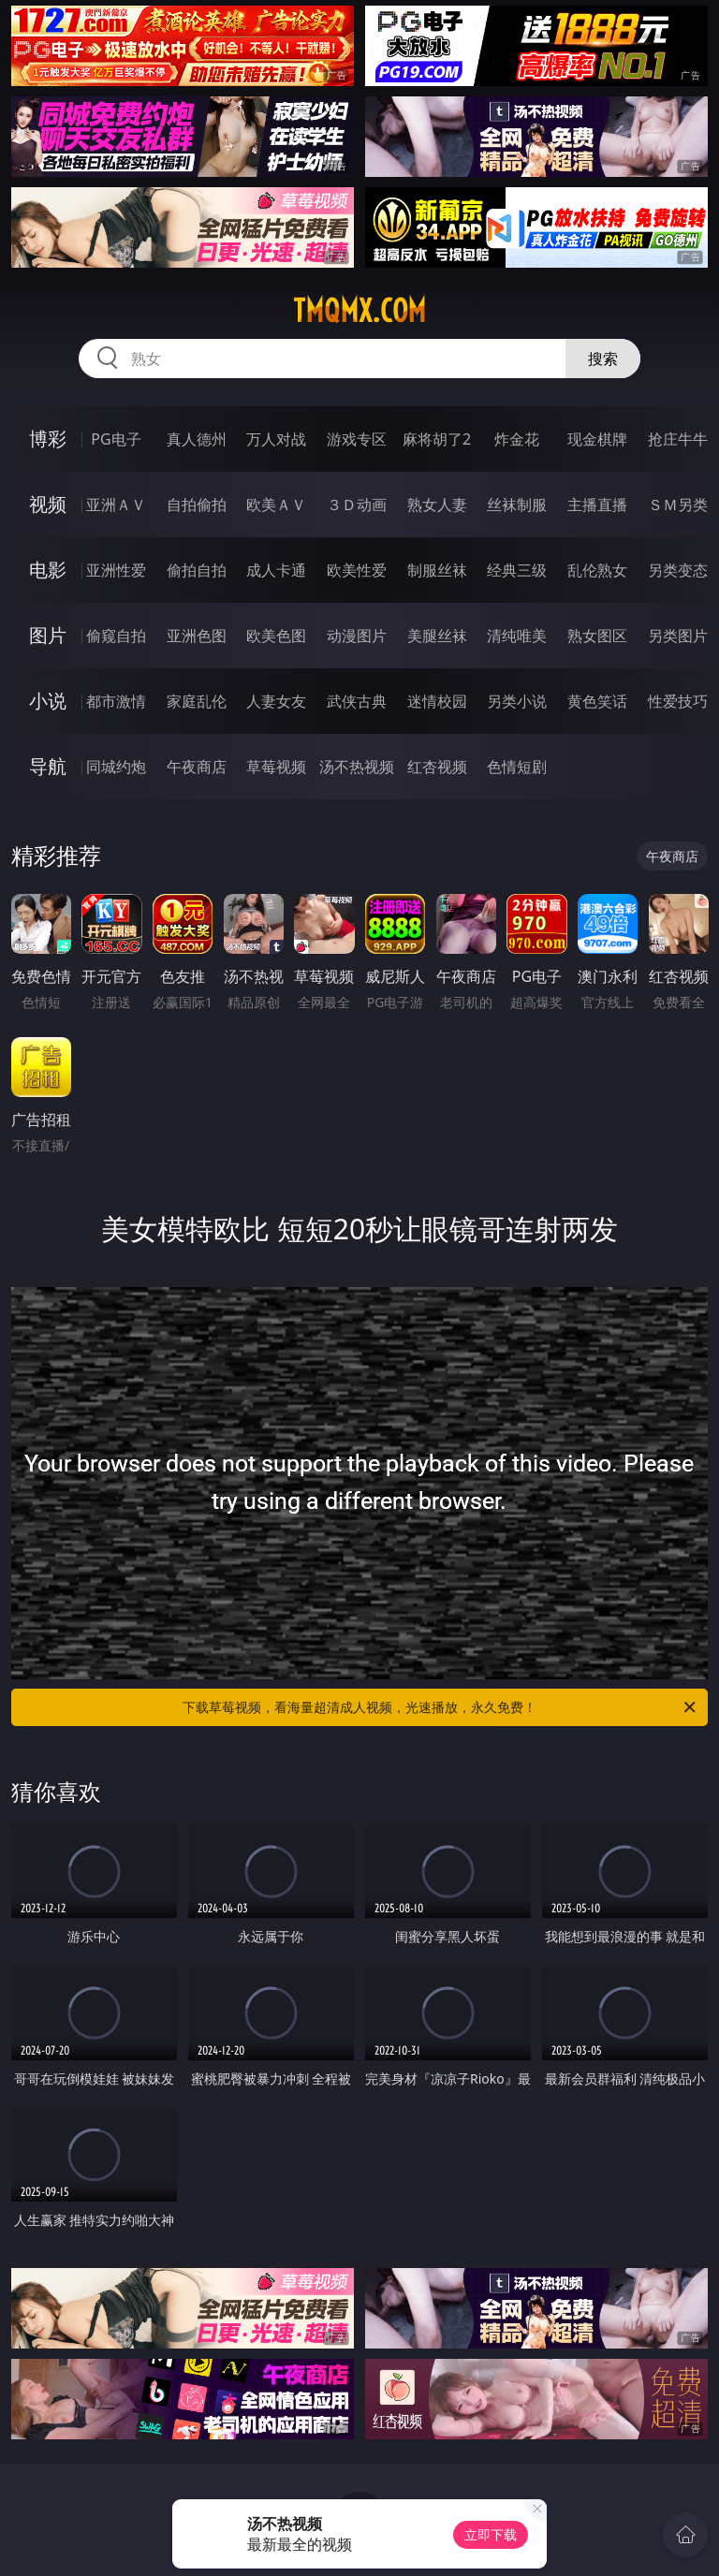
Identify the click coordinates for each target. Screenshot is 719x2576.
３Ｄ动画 (357, 504)
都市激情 (116, 701)
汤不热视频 (356, 766)
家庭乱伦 (197, 701)
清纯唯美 (517, 635)
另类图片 (678, 635)
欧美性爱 (357, 570)
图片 (47, 635)
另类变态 (678, 570)
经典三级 (517, 570)
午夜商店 (197, 766)
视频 (47, 504)
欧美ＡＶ (276, 504)
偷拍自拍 (197, 570)
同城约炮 (116, 766)
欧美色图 (276, 635)
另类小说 (517, 701)
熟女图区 (597, 635)
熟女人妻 (437, 504)
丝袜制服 (517, 504)
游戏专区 (357, 439)
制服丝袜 (437, 570)
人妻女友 (276, 701)
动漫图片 (357, 635)
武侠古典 (357, 701)
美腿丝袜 (437, 635)
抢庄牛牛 (678, 439)
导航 (47, 766)
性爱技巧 (678, 701)
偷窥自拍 (116, 635)
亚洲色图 (197, 635)
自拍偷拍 (197, 504)
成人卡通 (276, 570)
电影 (47, 569)
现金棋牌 (597, 439)
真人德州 (197, 439)
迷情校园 (437, 701)
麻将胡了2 (437, 439)
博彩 (47, 438)
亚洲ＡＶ (116, 504)
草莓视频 (276, 766)
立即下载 (490, 2534)
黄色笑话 (597, 701)
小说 (47, 700)
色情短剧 (517, 766)
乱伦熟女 (597, 570)
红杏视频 (437, 766)
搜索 (603, 358)
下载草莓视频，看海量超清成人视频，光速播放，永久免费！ (440, 1707)
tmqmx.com (359, 310)
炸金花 (516, 439)
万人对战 (276, 439)
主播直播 (597, 504)
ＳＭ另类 (678, 504)
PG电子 (115, 439)
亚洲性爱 (116, 570)
